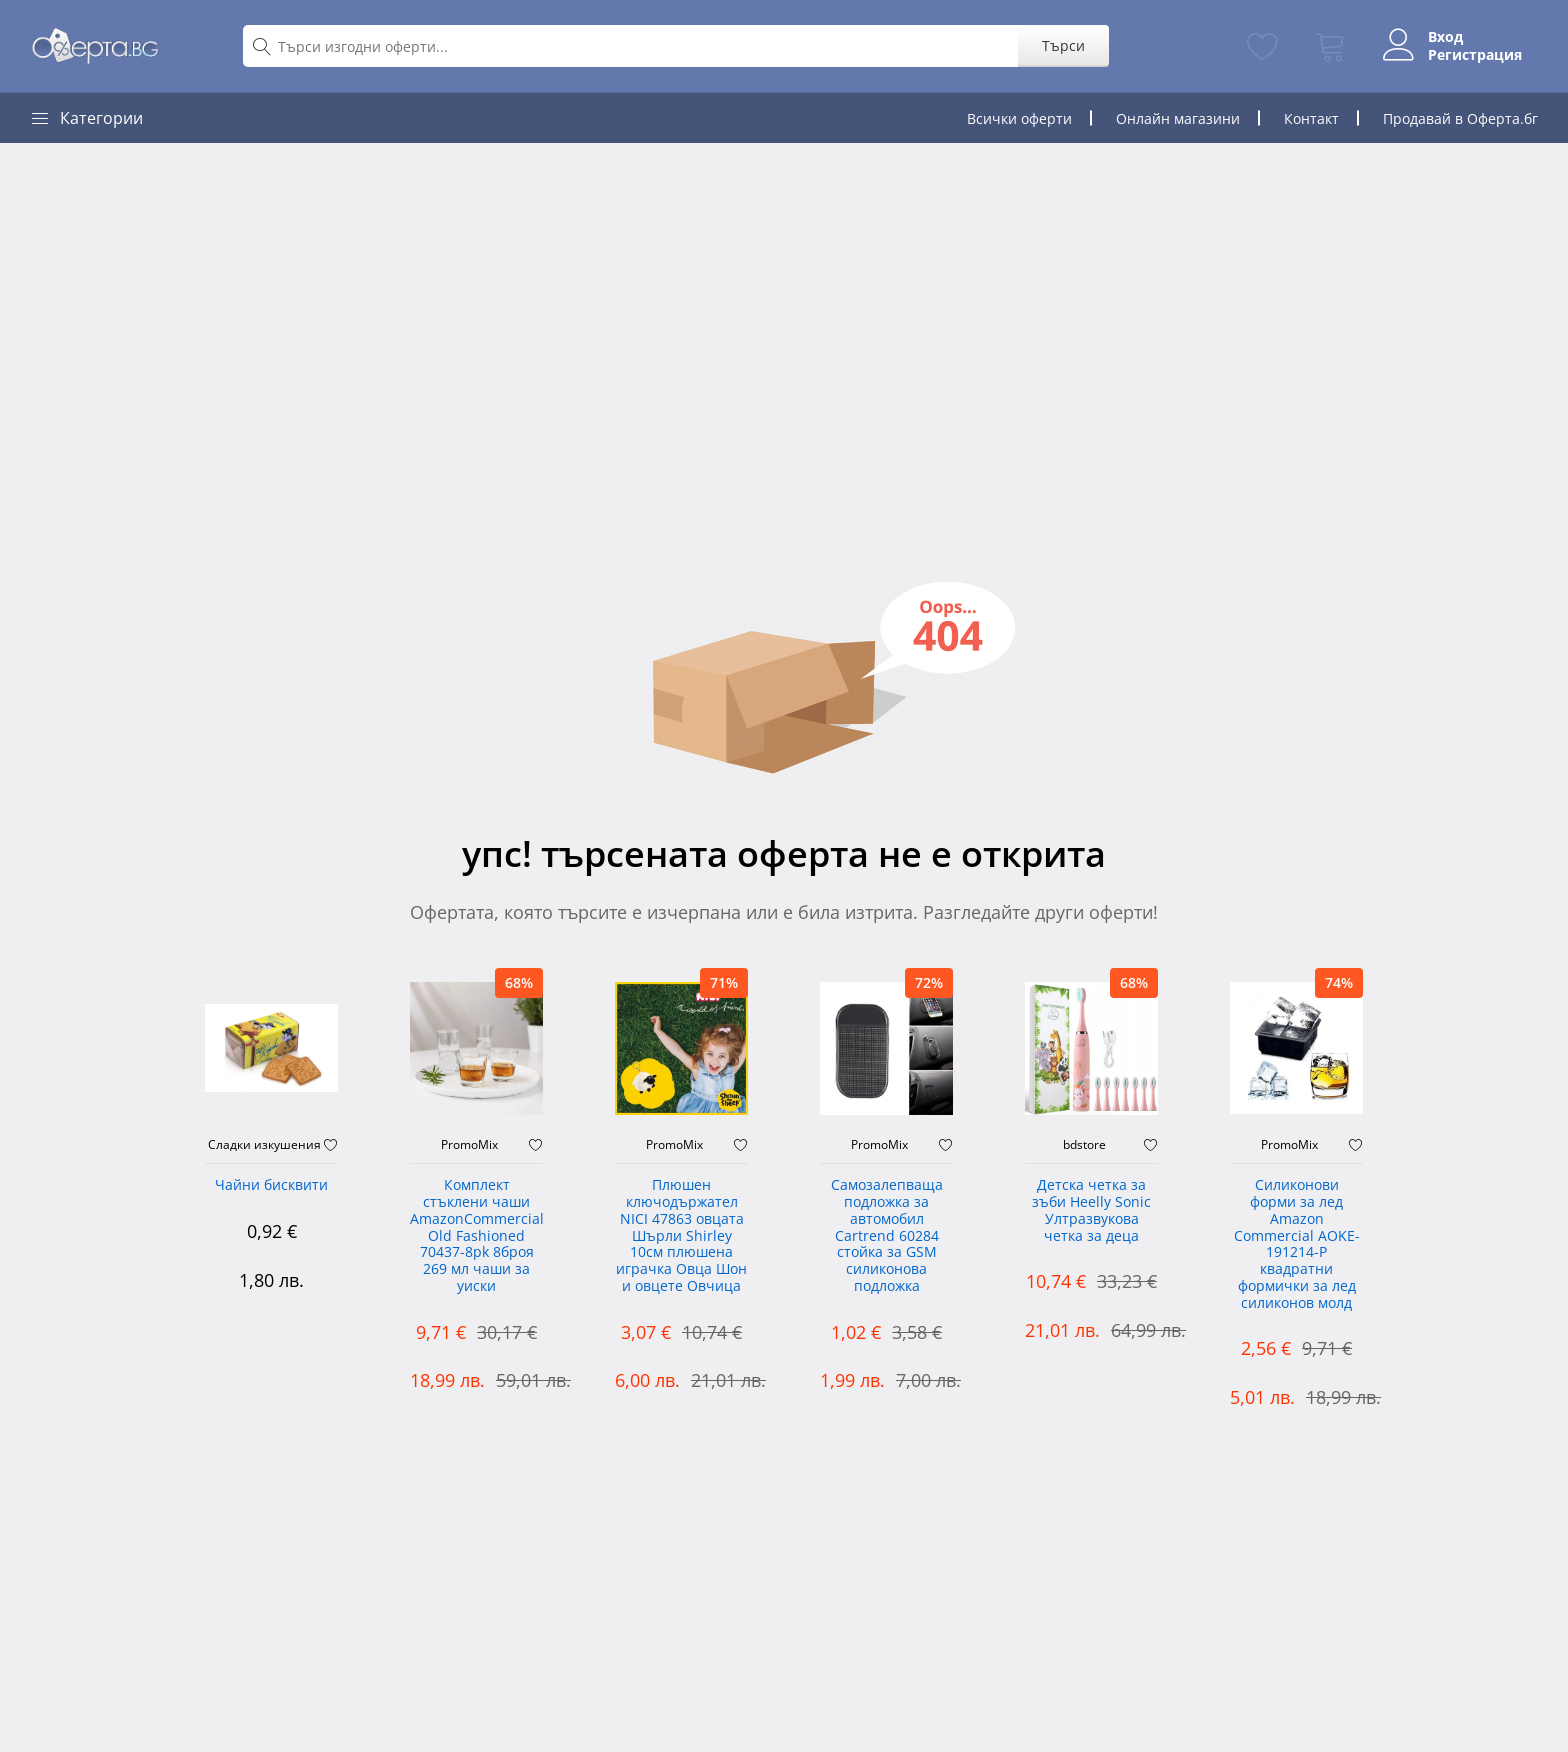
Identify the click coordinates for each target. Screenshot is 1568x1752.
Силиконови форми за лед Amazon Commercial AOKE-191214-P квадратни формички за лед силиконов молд (1297, 1244)
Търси (1063, 45)
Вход (1445, 37)
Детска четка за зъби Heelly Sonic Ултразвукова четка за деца (1091, 1210)
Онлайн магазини (1178, 118)
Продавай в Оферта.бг (1460, 118)
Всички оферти (1019, 118)
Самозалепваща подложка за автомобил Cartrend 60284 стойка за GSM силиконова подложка (887, 1236)
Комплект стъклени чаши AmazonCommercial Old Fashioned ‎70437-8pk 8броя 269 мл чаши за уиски (476, 1236)
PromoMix (469, 1145)
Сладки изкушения (264, 1145)
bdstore (1084, 1145)
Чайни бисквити (271, 1185)
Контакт (1311, 118)
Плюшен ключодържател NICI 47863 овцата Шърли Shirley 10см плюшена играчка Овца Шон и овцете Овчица (681, 1236)
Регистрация (1475, 55)
